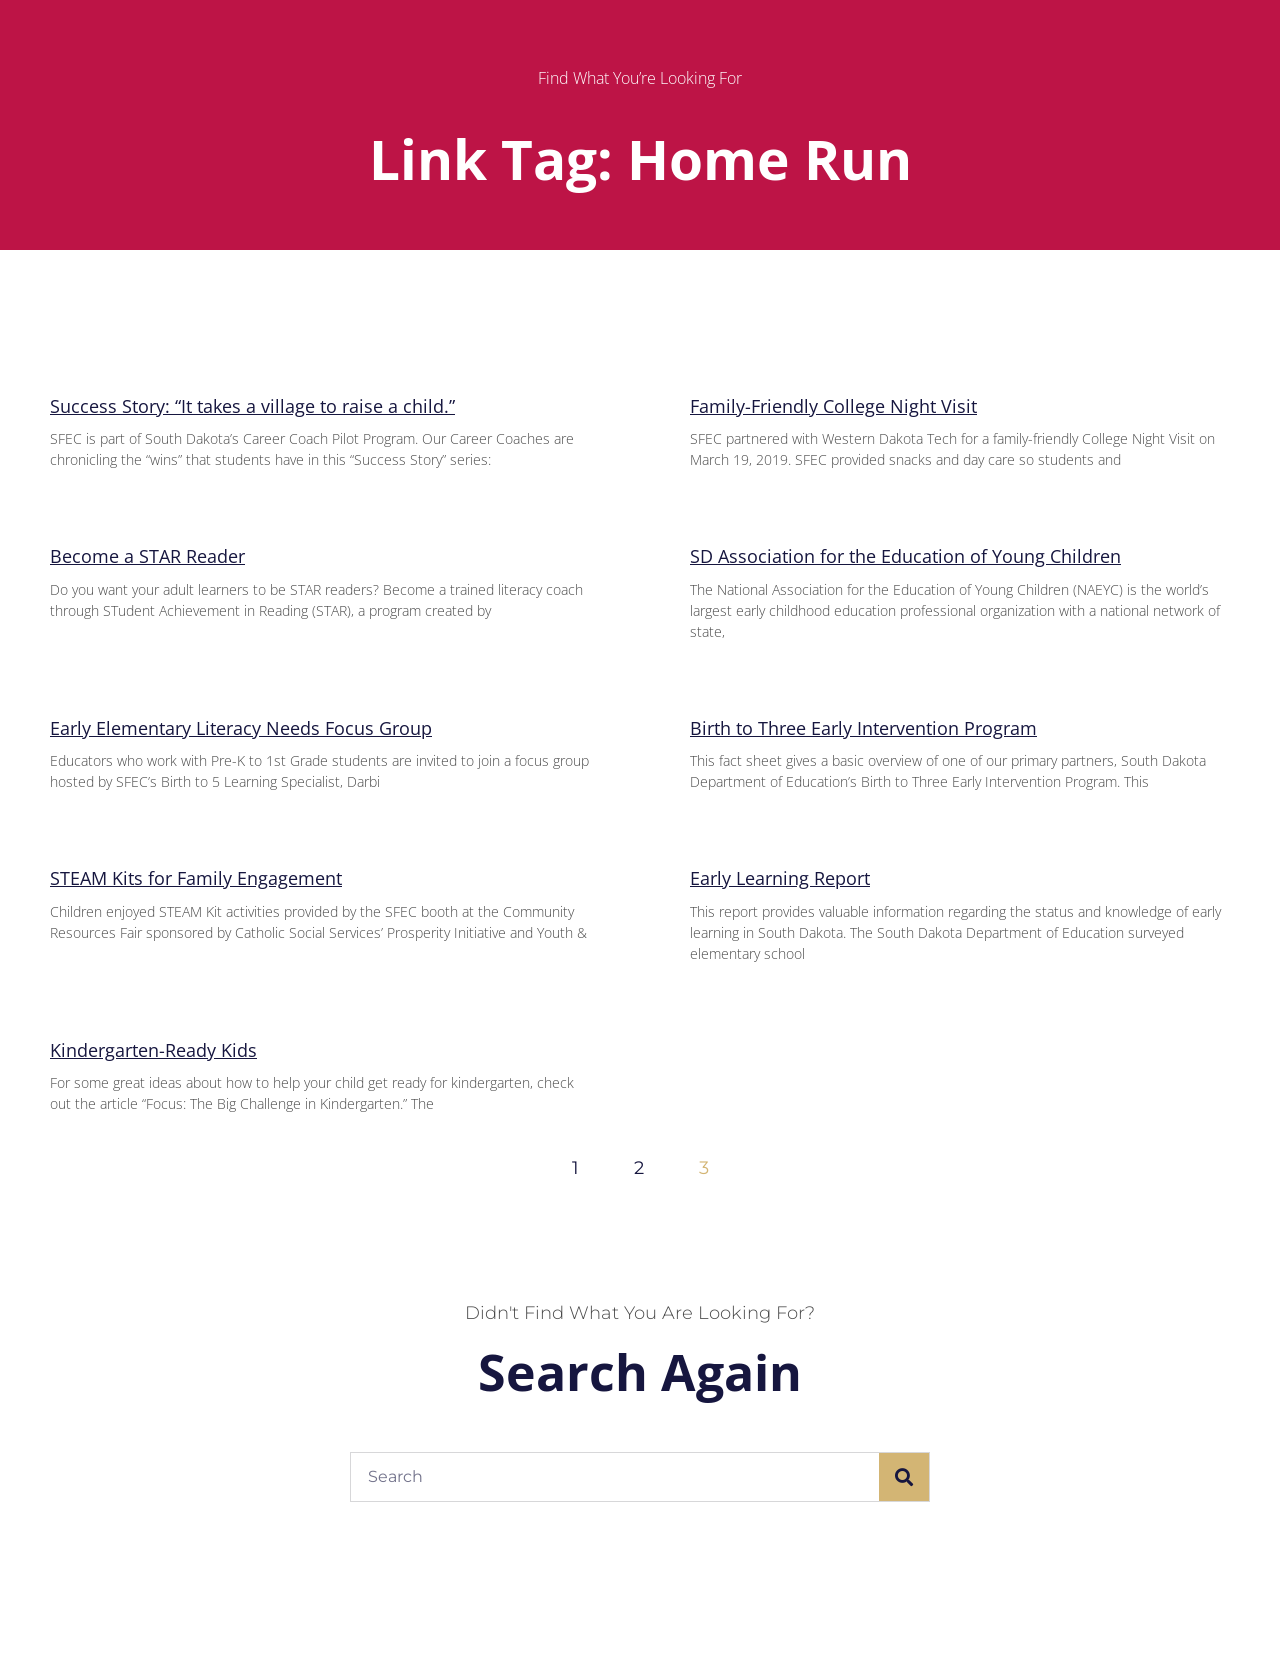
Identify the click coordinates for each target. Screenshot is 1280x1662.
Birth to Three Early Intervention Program (863, 728)
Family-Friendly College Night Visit (833, 406)
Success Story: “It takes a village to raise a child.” (252, 406)
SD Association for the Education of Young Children (905, 556)
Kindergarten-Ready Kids (153, 1050)
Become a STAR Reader (147, 556)
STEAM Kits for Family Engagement (196, 878)
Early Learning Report (780, 878)
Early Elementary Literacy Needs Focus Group (241, 728)
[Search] (904, 1477)
